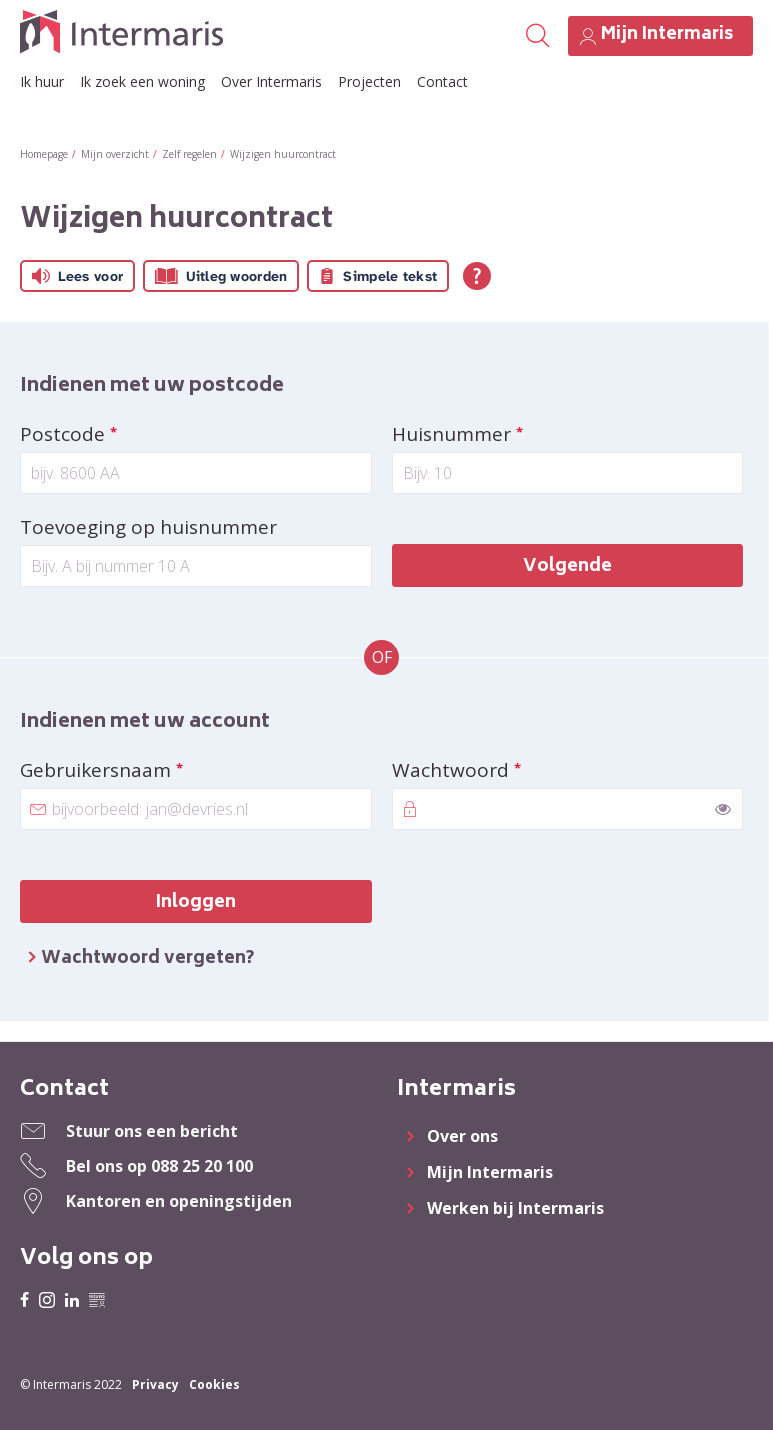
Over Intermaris (271, 81)
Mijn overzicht (115, 154)
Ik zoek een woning (142, 81)
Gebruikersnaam (148, 770)
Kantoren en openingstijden (179, 1201)
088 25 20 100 (202, 1166)
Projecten (369, 81)
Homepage (44, 154)
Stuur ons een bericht (152, 1131)
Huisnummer (504, 434)
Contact (442, 81)
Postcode (115, 434)
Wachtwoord (503, 770)
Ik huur (42, 81)
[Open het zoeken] (537, 36)
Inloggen (196, 903)
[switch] (723, 809)
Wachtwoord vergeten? (147, 959)
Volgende (567, 567)
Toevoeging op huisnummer (148, 527)
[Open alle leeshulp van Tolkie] (477, 276)
